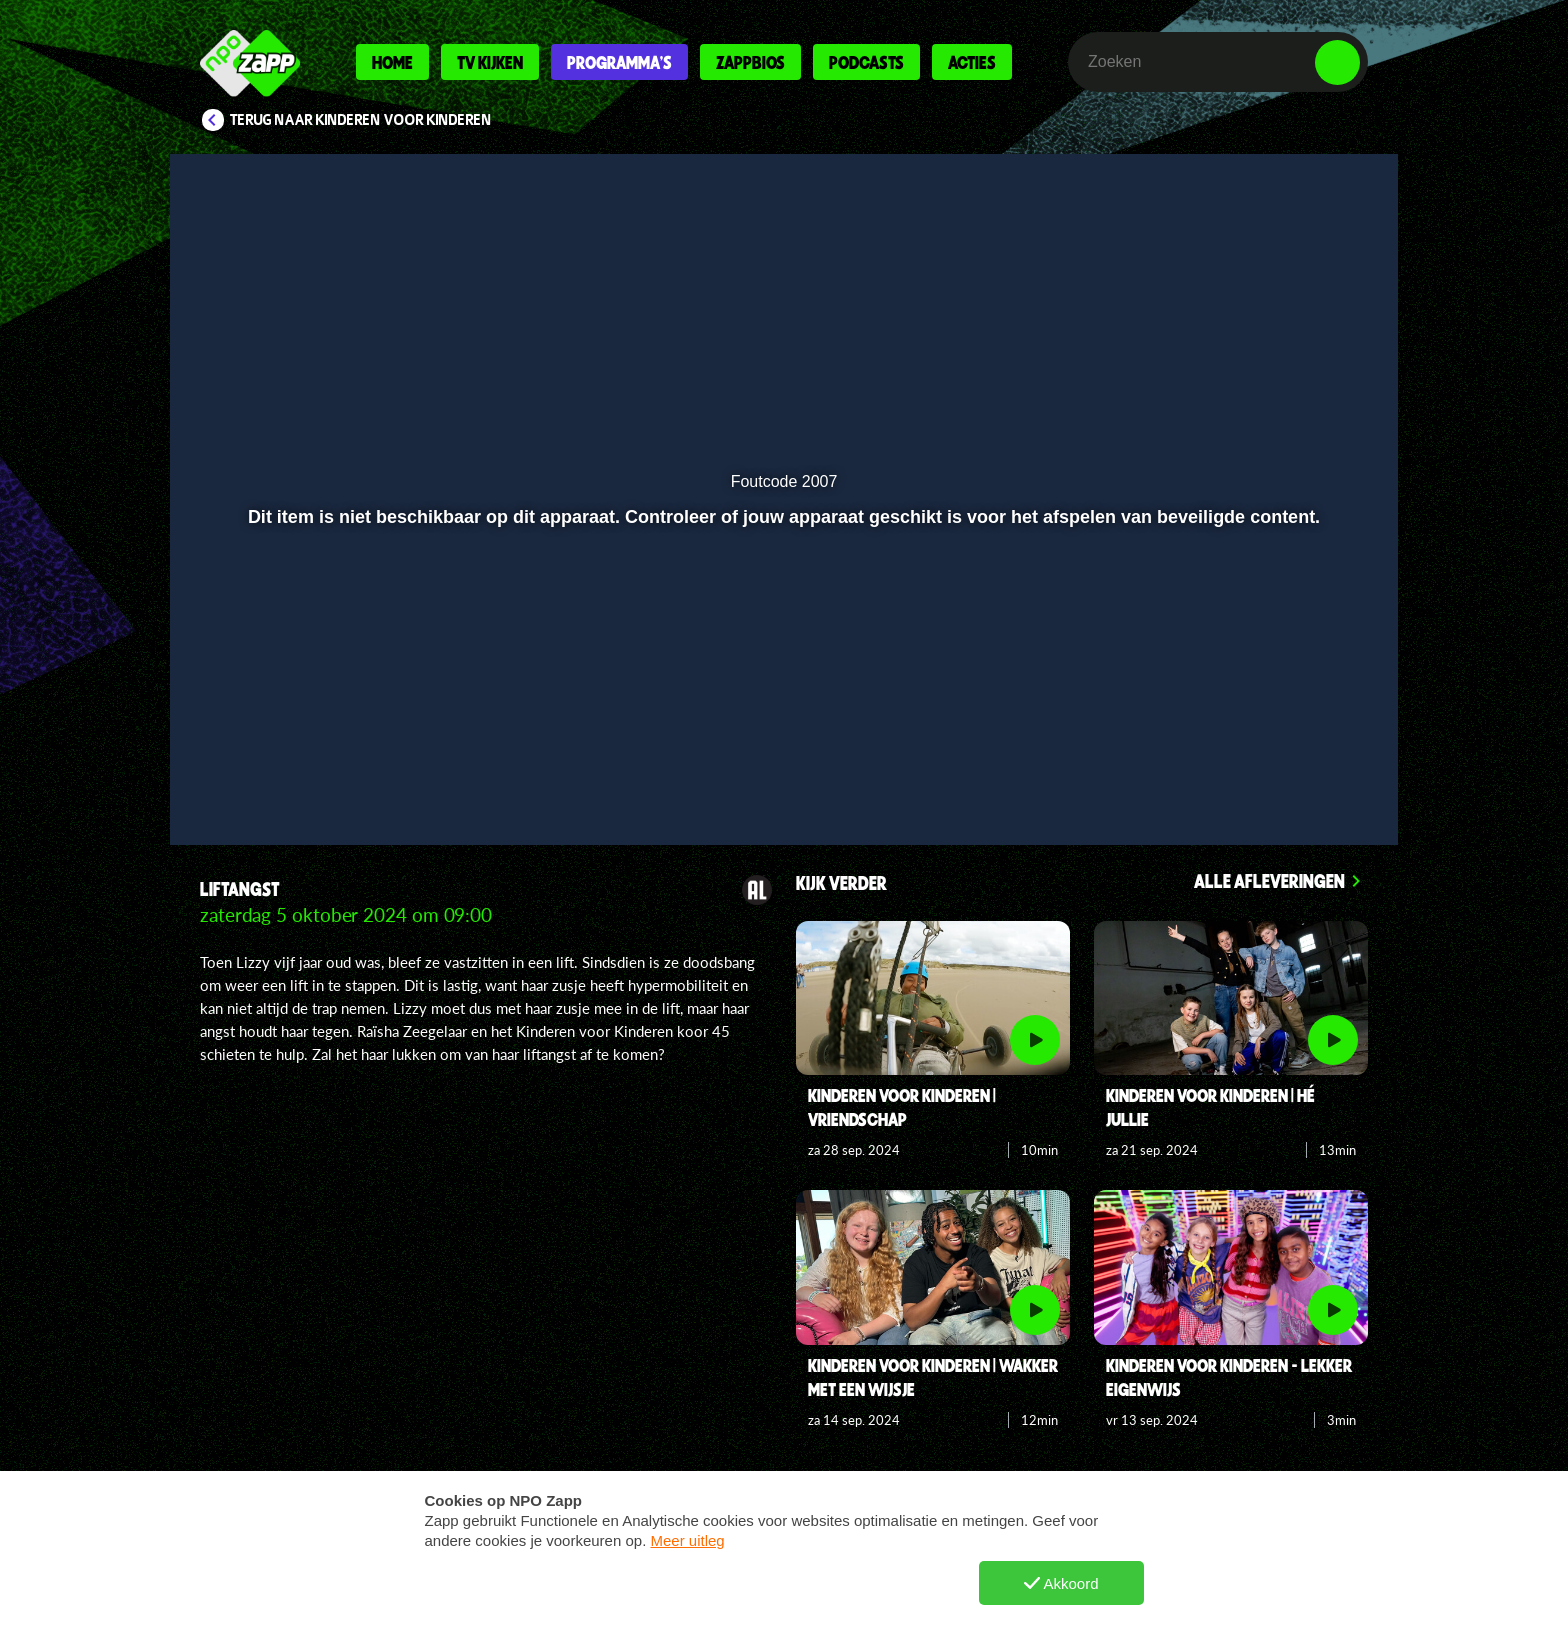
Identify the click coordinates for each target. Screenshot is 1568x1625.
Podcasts (866, 62)
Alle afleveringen (1269, 880)
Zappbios (750, 62)
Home (392, 62)
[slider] (784, 735)
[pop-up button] (1275, 777)
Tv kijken (490, 62)
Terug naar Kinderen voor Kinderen (361, 120)
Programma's (619, 62)
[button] (250, 777)
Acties (972, 62)
